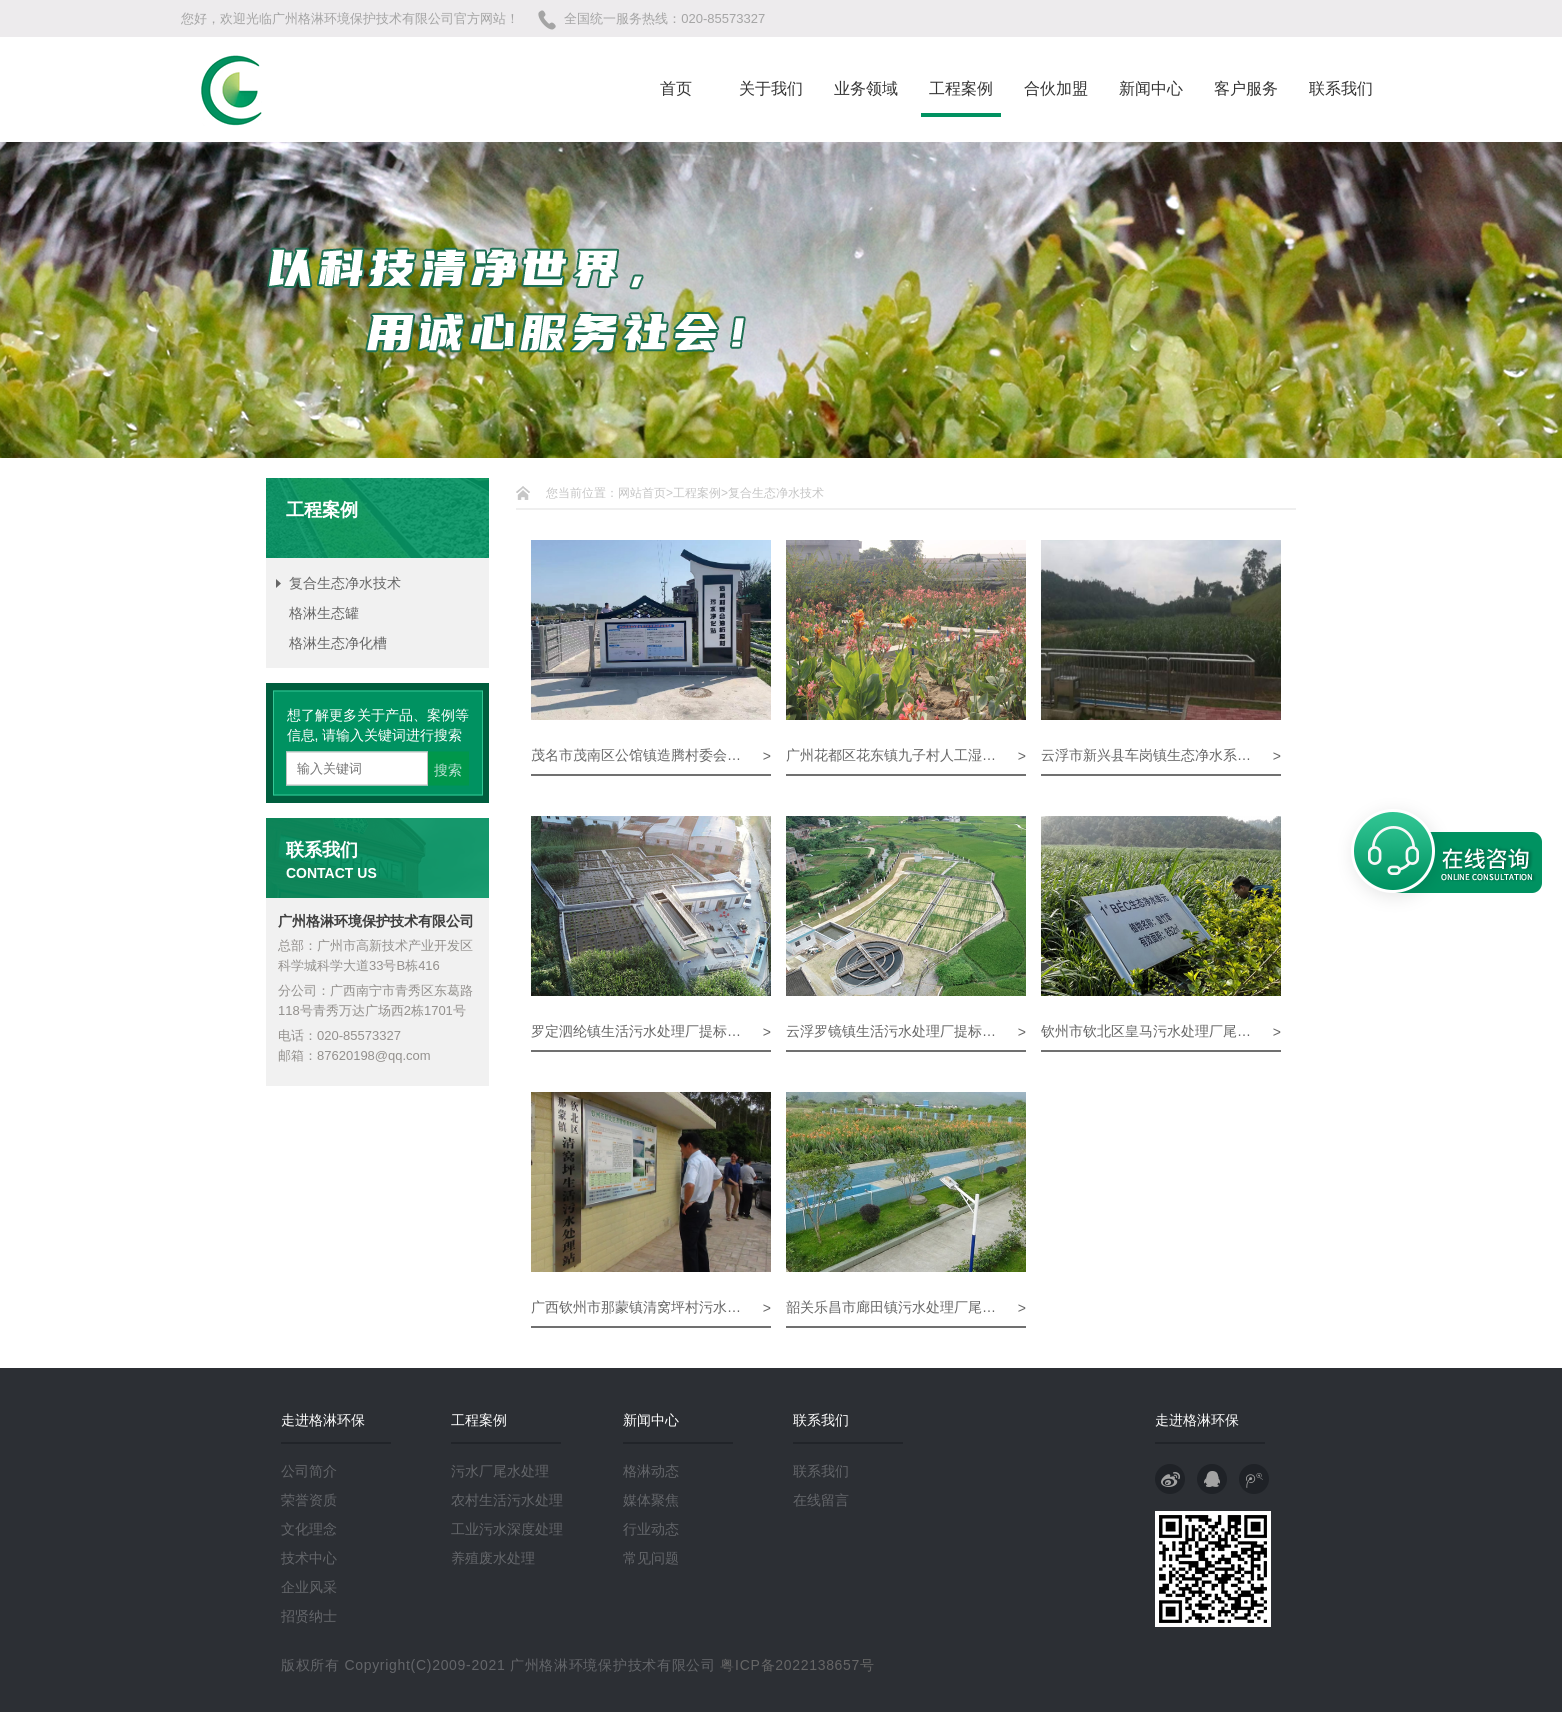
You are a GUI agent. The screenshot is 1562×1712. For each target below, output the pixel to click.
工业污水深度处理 (507, 1529)
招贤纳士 (309, 1616)
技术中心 (309, 1558)
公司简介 (309, 1471)
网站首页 (642, 493)
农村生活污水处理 (507, 1500)
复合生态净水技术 (345, 583)
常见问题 (651, 1558)
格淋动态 (651, 1471)
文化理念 (309, 1529)
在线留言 (821, 1500)
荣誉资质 (309, 1500)
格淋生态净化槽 (338, 643)
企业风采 (309, 1587)
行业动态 (651, 1529)
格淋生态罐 (324, 613)
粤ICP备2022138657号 (797, 1665)
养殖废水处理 (493, 1558)
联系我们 (821, 1471)
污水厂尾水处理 (500, 1471)
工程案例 (697, 493)
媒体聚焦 (651, 1500)
